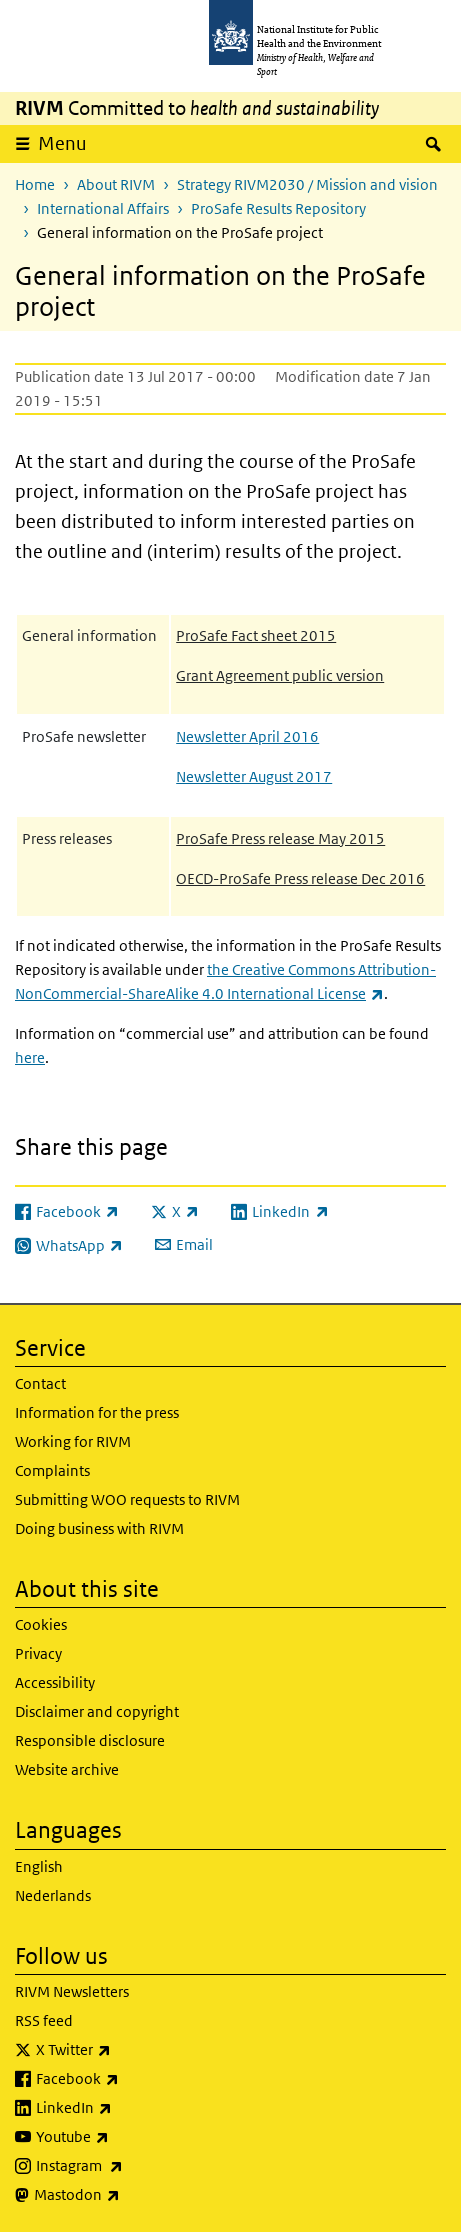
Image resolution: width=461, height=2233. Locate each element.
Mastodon (129, 2195)
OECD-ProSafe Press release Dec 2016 (300, 878)
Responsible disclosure (90, 1740)
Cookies (41, 1624)
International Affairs (103, 208)
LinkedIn (126, 2108)
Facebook (130, 2079)
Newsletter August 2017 (254, 776)
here (30, 1057)
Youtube (125, 2137)
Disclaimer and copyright (97, 1711)
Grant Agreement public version (280, 675)
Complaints (52, 1470)
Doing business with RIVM (99, 1528)
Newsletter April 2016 (247, 736)
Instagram (132, 2166)
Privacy (38, 1653)
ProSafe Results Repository (278, 208)
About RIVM (116, 184)
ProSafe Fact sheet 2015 (256, 635)
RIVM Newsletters (72, 1991)
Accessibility (55, 1682)
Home (35, 184)
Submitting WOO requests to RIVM (127, 1499)
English (39, 1866)
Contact (40, 1383)
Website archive (67, 1769)
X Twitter (126, 2050)
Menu (62, 143)
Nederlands (53, 1895)
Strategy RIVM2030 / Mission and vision (307, 184)
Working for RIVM (73, 1441)
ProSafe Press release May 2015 (280, 838)
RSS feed (44, 2020)
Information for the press (97, 1412)
